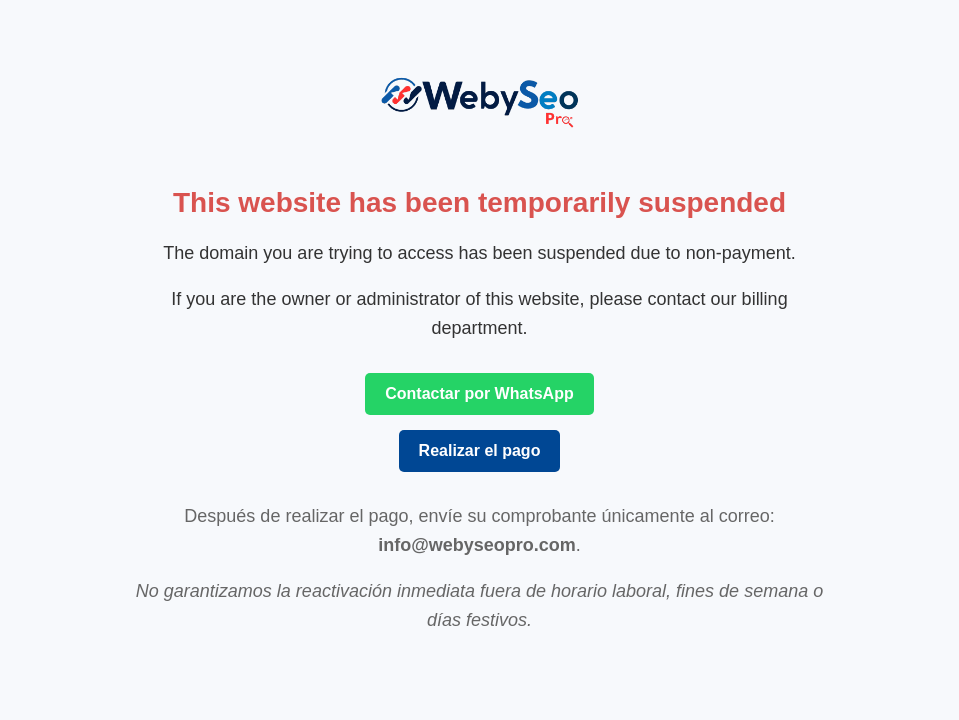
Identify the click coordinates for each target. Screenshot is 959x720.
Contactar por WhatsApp (479, 393)
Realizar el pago (480, 450)
